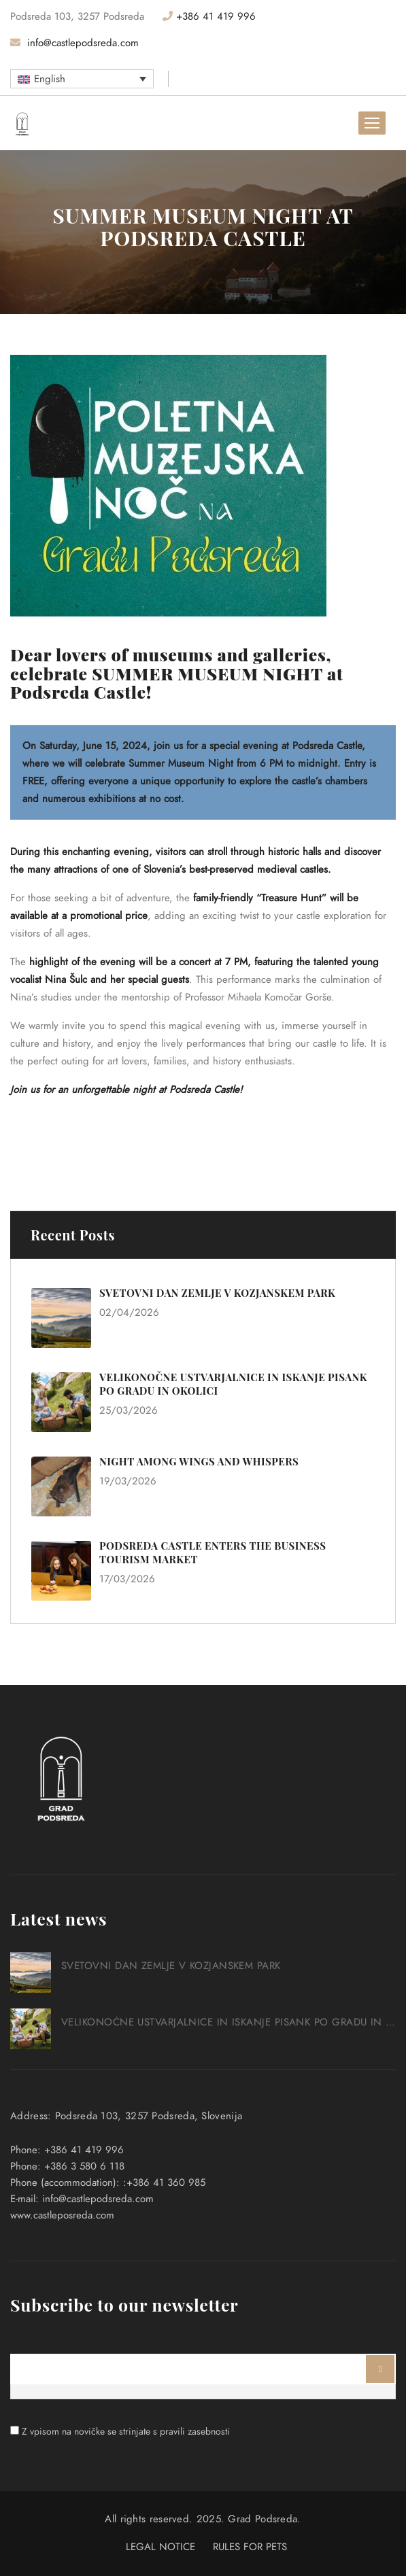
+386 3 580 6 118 (84, 2166)
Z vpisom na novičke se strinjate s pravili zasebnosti (126, 2431)
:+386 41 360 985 (164, 2182)
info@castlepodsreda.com (74, 43)
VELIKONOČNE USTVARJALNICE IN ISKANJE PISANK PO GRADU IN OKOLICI (228, 2022)
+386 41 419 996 (209, 16)
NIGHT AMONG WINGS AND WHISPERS (199, 1461)
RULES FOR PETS (250, 2547)
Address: (30, 2116)
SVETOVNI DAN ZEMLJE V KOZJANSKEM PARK (217, 1293)
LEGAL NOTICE (160, 2547)
